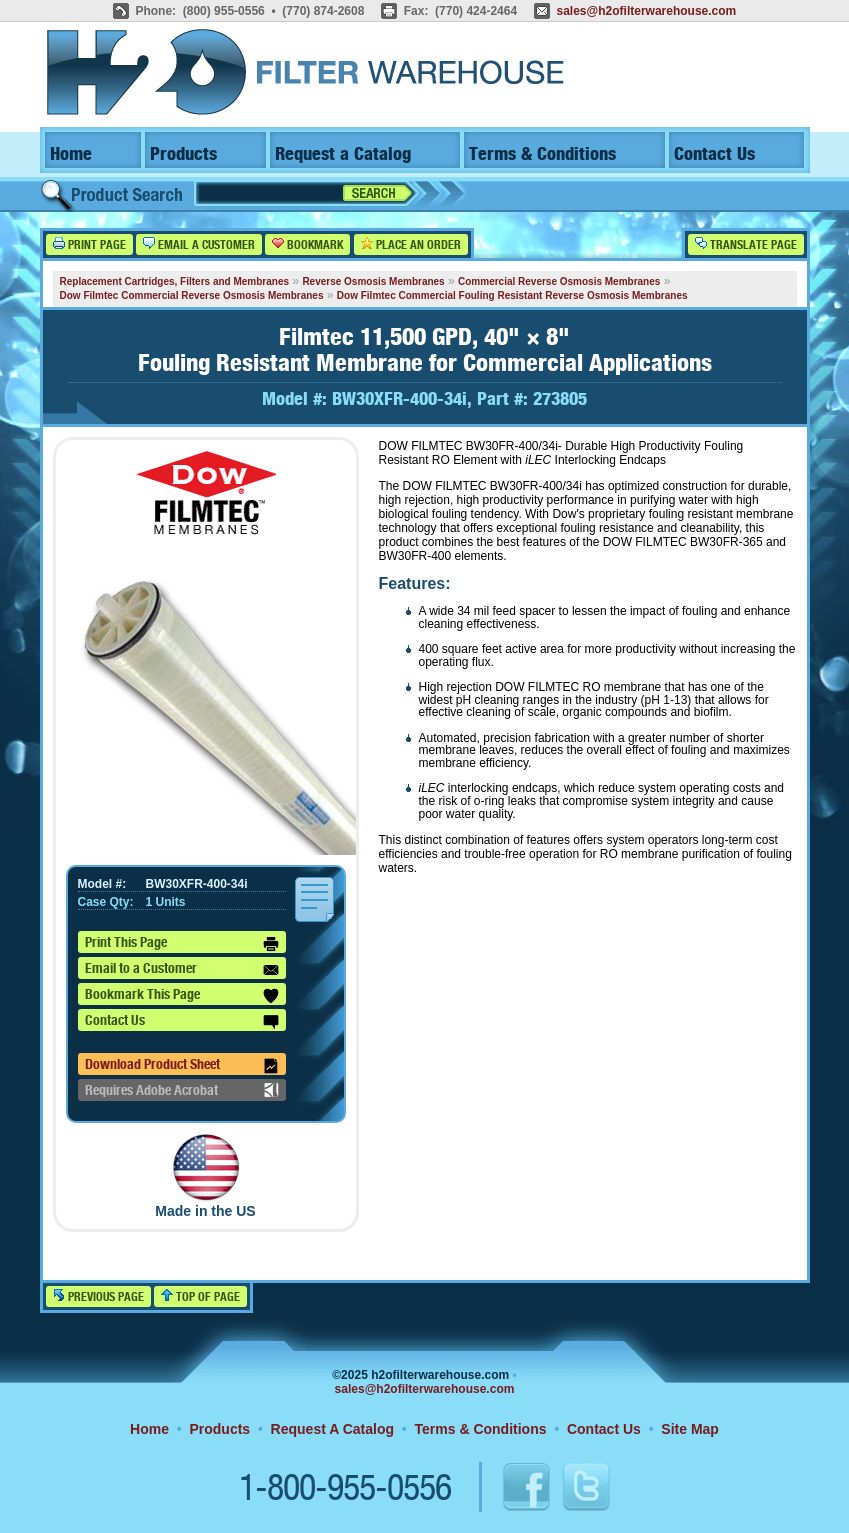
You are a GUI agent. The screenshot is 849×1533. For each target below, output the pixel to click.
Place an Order (411, 244)
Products (183, 154)
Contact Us (714, 154)
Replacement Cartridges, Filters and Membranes (175, 281)
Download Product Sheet (182, 1066)
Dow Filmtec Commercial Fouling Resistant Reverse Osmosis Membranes (512, 295)
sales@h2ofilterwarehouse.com (646, 11)
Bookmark (307, 244)
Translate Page (746, 244)
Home (71, 154)
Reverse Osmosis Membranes (373, 281)
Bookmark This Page (182, 996)
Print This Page (182, 944)
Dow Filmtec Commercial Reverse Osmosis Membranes (192, 295)
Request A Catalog (332, 1429)
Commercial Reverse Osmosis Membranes (559, 281)
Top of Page (200, 1296)
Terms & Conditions (542, 154)
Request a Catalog (343, 154)
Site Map (690, 1429)
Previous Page (98, 1296)
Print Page (89, 244)
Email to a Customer (182, 970)
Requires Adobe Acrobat (182, 1090)
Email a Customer (199, 244)
